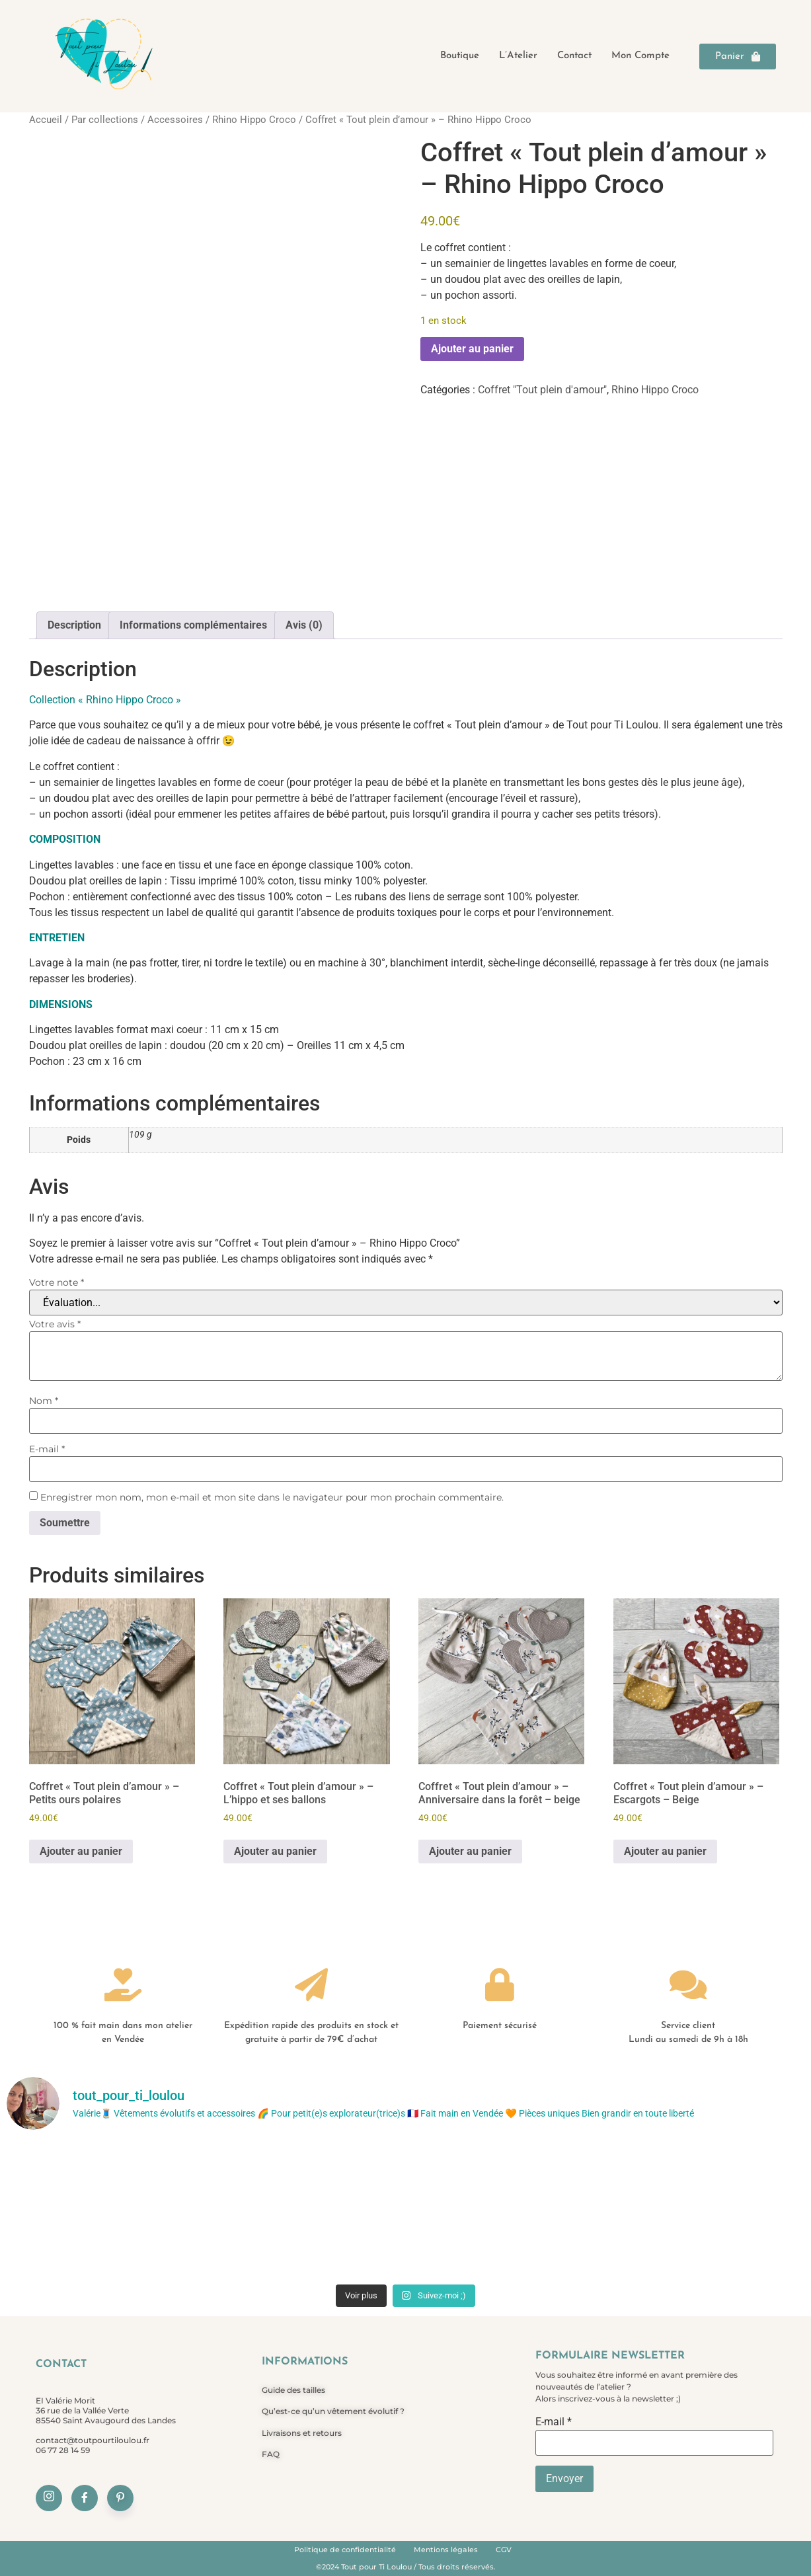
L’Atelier (518, 56)
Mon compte (640, 56)
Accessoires (175, 120)
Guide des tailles (293, 2390)
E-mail (47, 1449)
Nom (43, 1400)
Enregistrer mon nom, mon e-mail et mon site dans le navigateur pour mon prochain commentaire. (272, 1497)
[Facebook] (84, 2498)
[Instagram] (49, 2498)
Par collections (104, 120)
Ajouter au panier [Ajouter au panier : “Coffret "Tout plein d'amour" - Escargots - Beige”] (665, 1851)
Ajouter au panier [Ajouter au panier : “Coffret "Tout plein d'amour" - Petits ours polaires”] (81, 1851)
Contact (574, 56)
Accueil (45, 120)
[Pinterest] (120, 2498)
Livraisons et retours (302, 2433)
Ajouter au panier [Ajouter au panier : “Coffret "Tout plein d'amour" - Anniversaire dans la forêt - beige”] (470, 1851)
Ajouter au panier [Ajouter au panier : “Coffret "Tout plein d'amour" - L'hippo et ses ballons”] (275, 1851)
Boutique (459, 56)
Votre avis (55, 1324)
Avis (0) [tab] (304, 625)
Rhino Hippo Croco (254, 120)
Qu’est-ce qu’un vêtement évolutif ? (333, 2411)
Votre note (56, 1282)
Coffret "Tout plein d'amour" (542, 389)
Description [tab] (74, 625)
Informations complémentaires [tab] (193, 625)
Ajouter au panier (472, 348)
